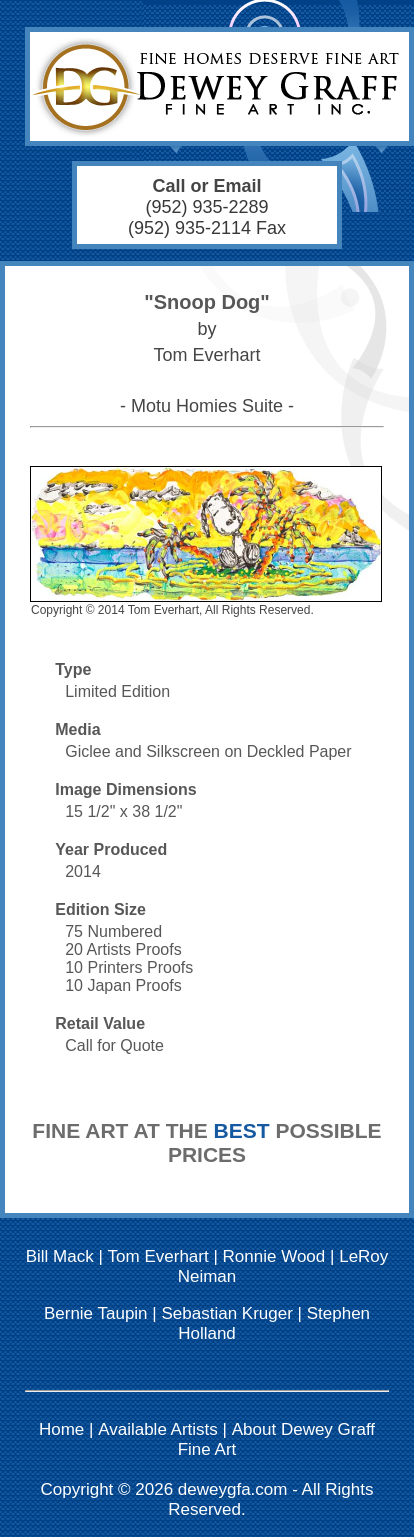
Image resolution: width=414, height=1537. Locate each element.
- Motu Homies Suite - (207, 406)
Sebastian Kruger (226, 1313)
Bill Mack (60, 1256)
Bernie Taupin (96, 1313)
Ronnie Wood (274, 1256)
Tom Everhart (158, 1256)
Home (61, 1429)
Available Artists (158, 1429)
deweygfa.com (233, 1489)
